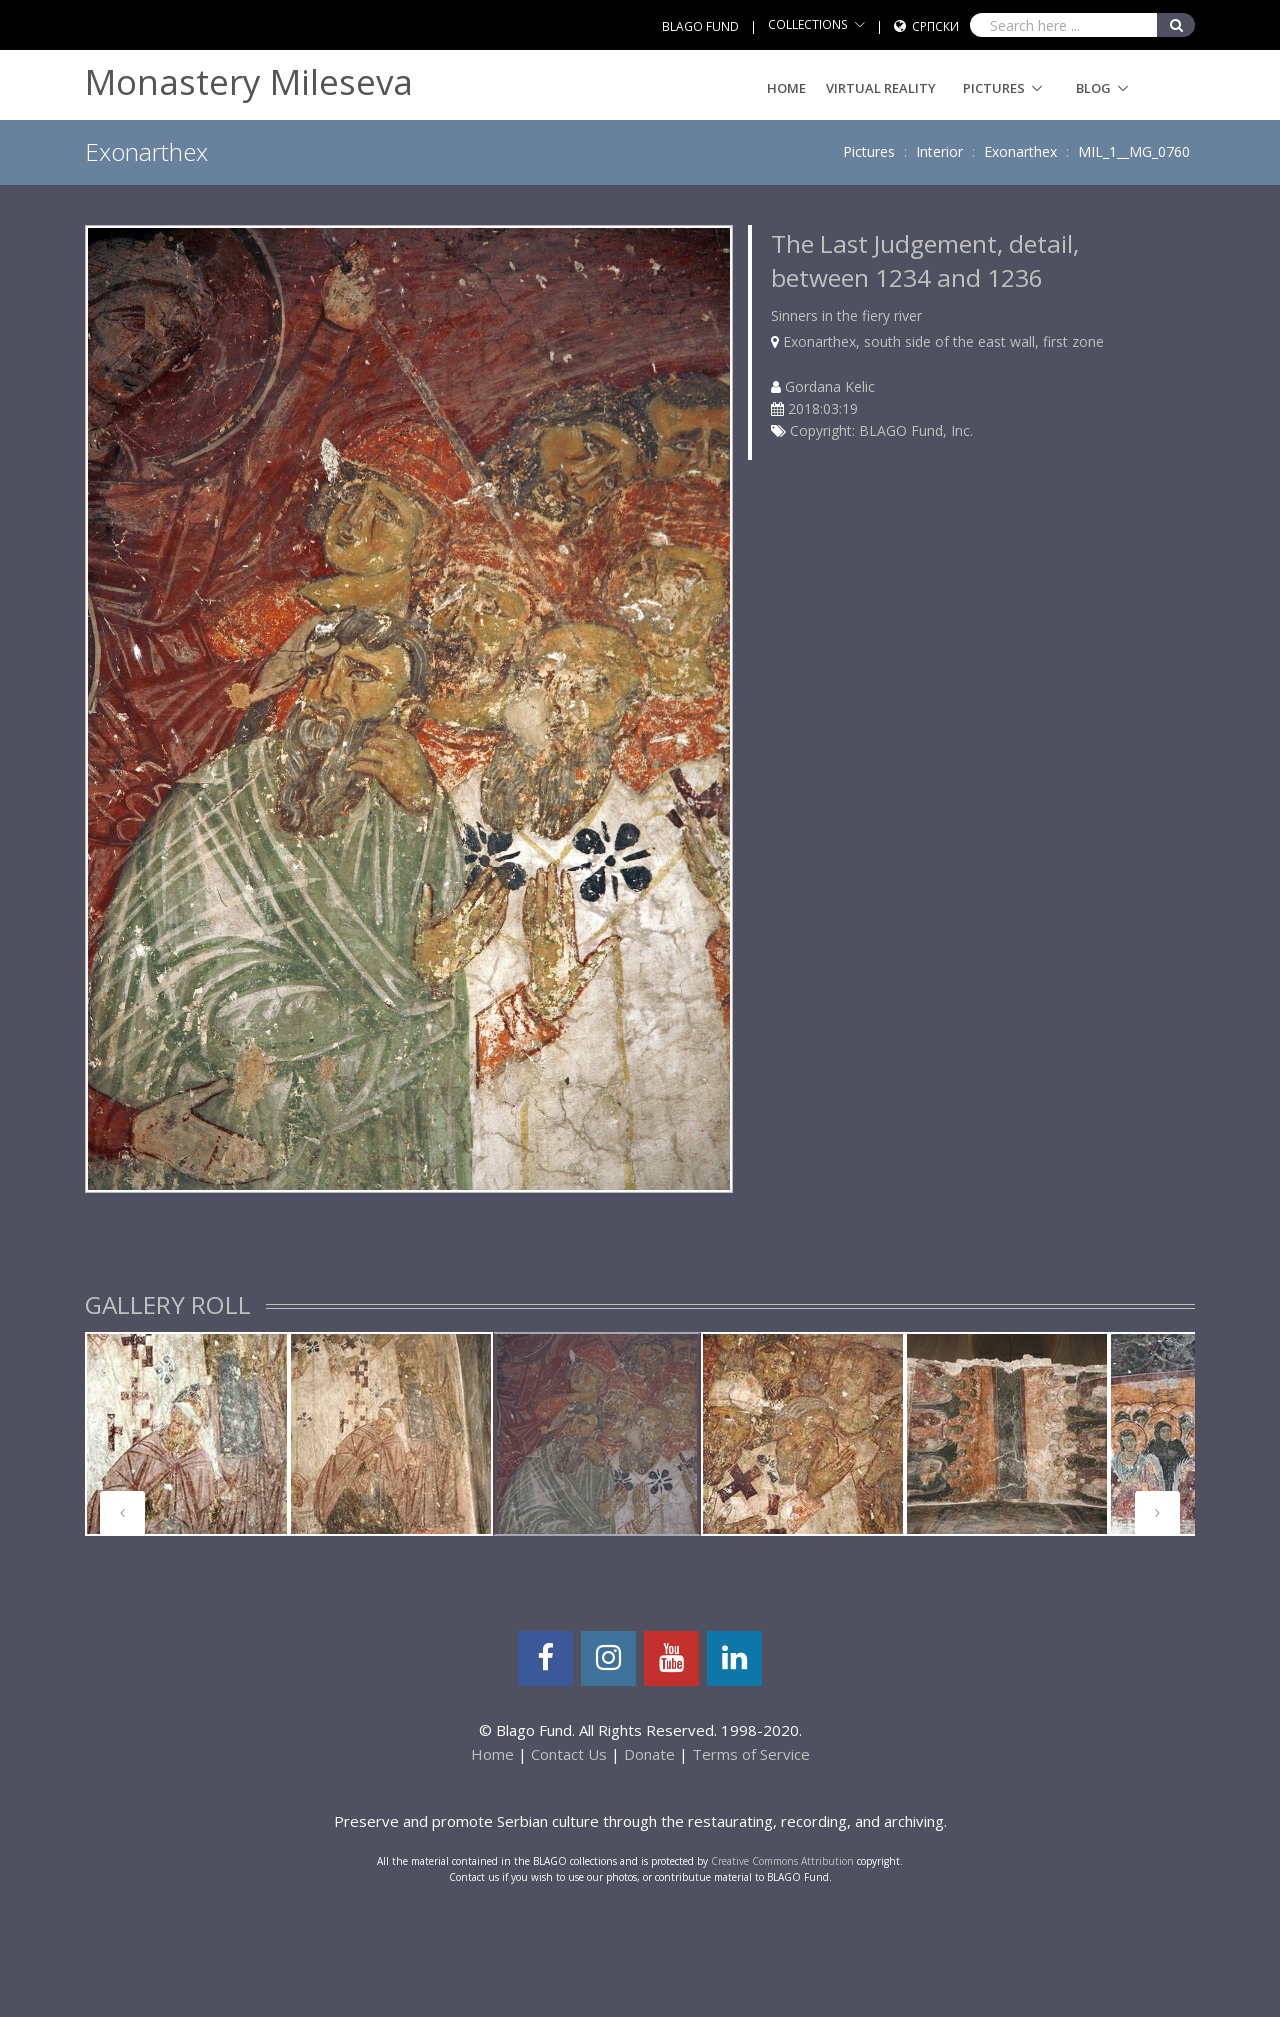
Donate (649, 1754)
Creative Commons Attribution (782, 1861)
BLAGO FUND (700, 26)
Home (786, 88)
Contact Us (569, 1754)
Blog (1093, 88)
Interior (939, 151)
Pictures (994, 88)
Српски (935, 26)
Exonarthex (1020, 151)
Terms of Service (751, 1754)
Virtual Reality (881, 88)
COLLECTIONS (808, 24)
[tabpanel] (187, 1434)
